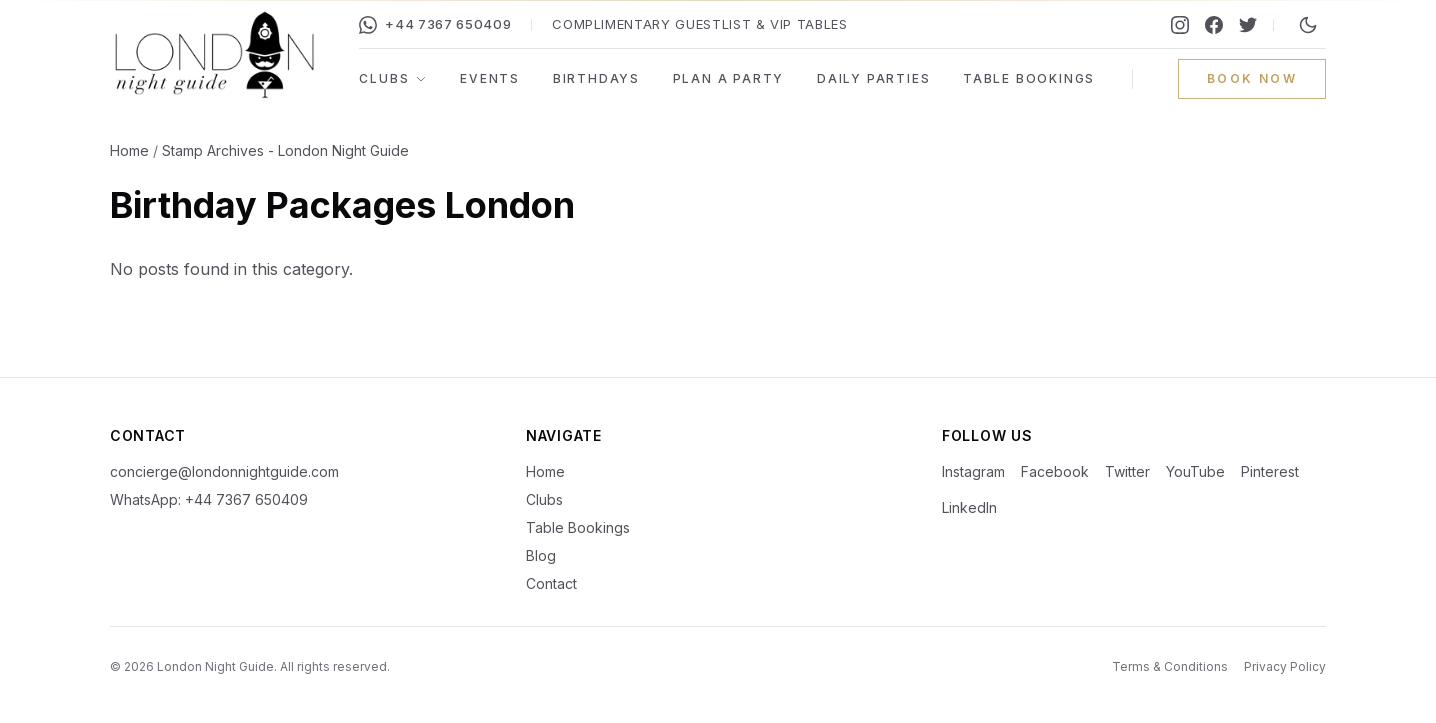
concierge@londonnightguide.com (224, 471)
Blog (541, 555)
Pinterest (1270, 471)
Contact (551, 583)
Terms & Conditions (1170, 666)
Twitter (1127, 471)
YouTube (1195, 471)
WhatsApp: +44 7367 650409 (209, 499)
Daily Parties (873, 78)
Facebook (1055, 471)
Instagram (973, 471)
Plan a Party (729, 78)
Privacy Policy (1285, 666)
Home (129, 150)
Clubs (393, 78)
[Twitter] (1248, 25)
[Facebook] (1214, 25)
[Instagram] (1180, 25)
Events (490, 78)
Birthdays (596, 78)
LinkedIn (969, 507)
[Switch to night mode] (1308, 25)
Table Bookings (1029, 78)
